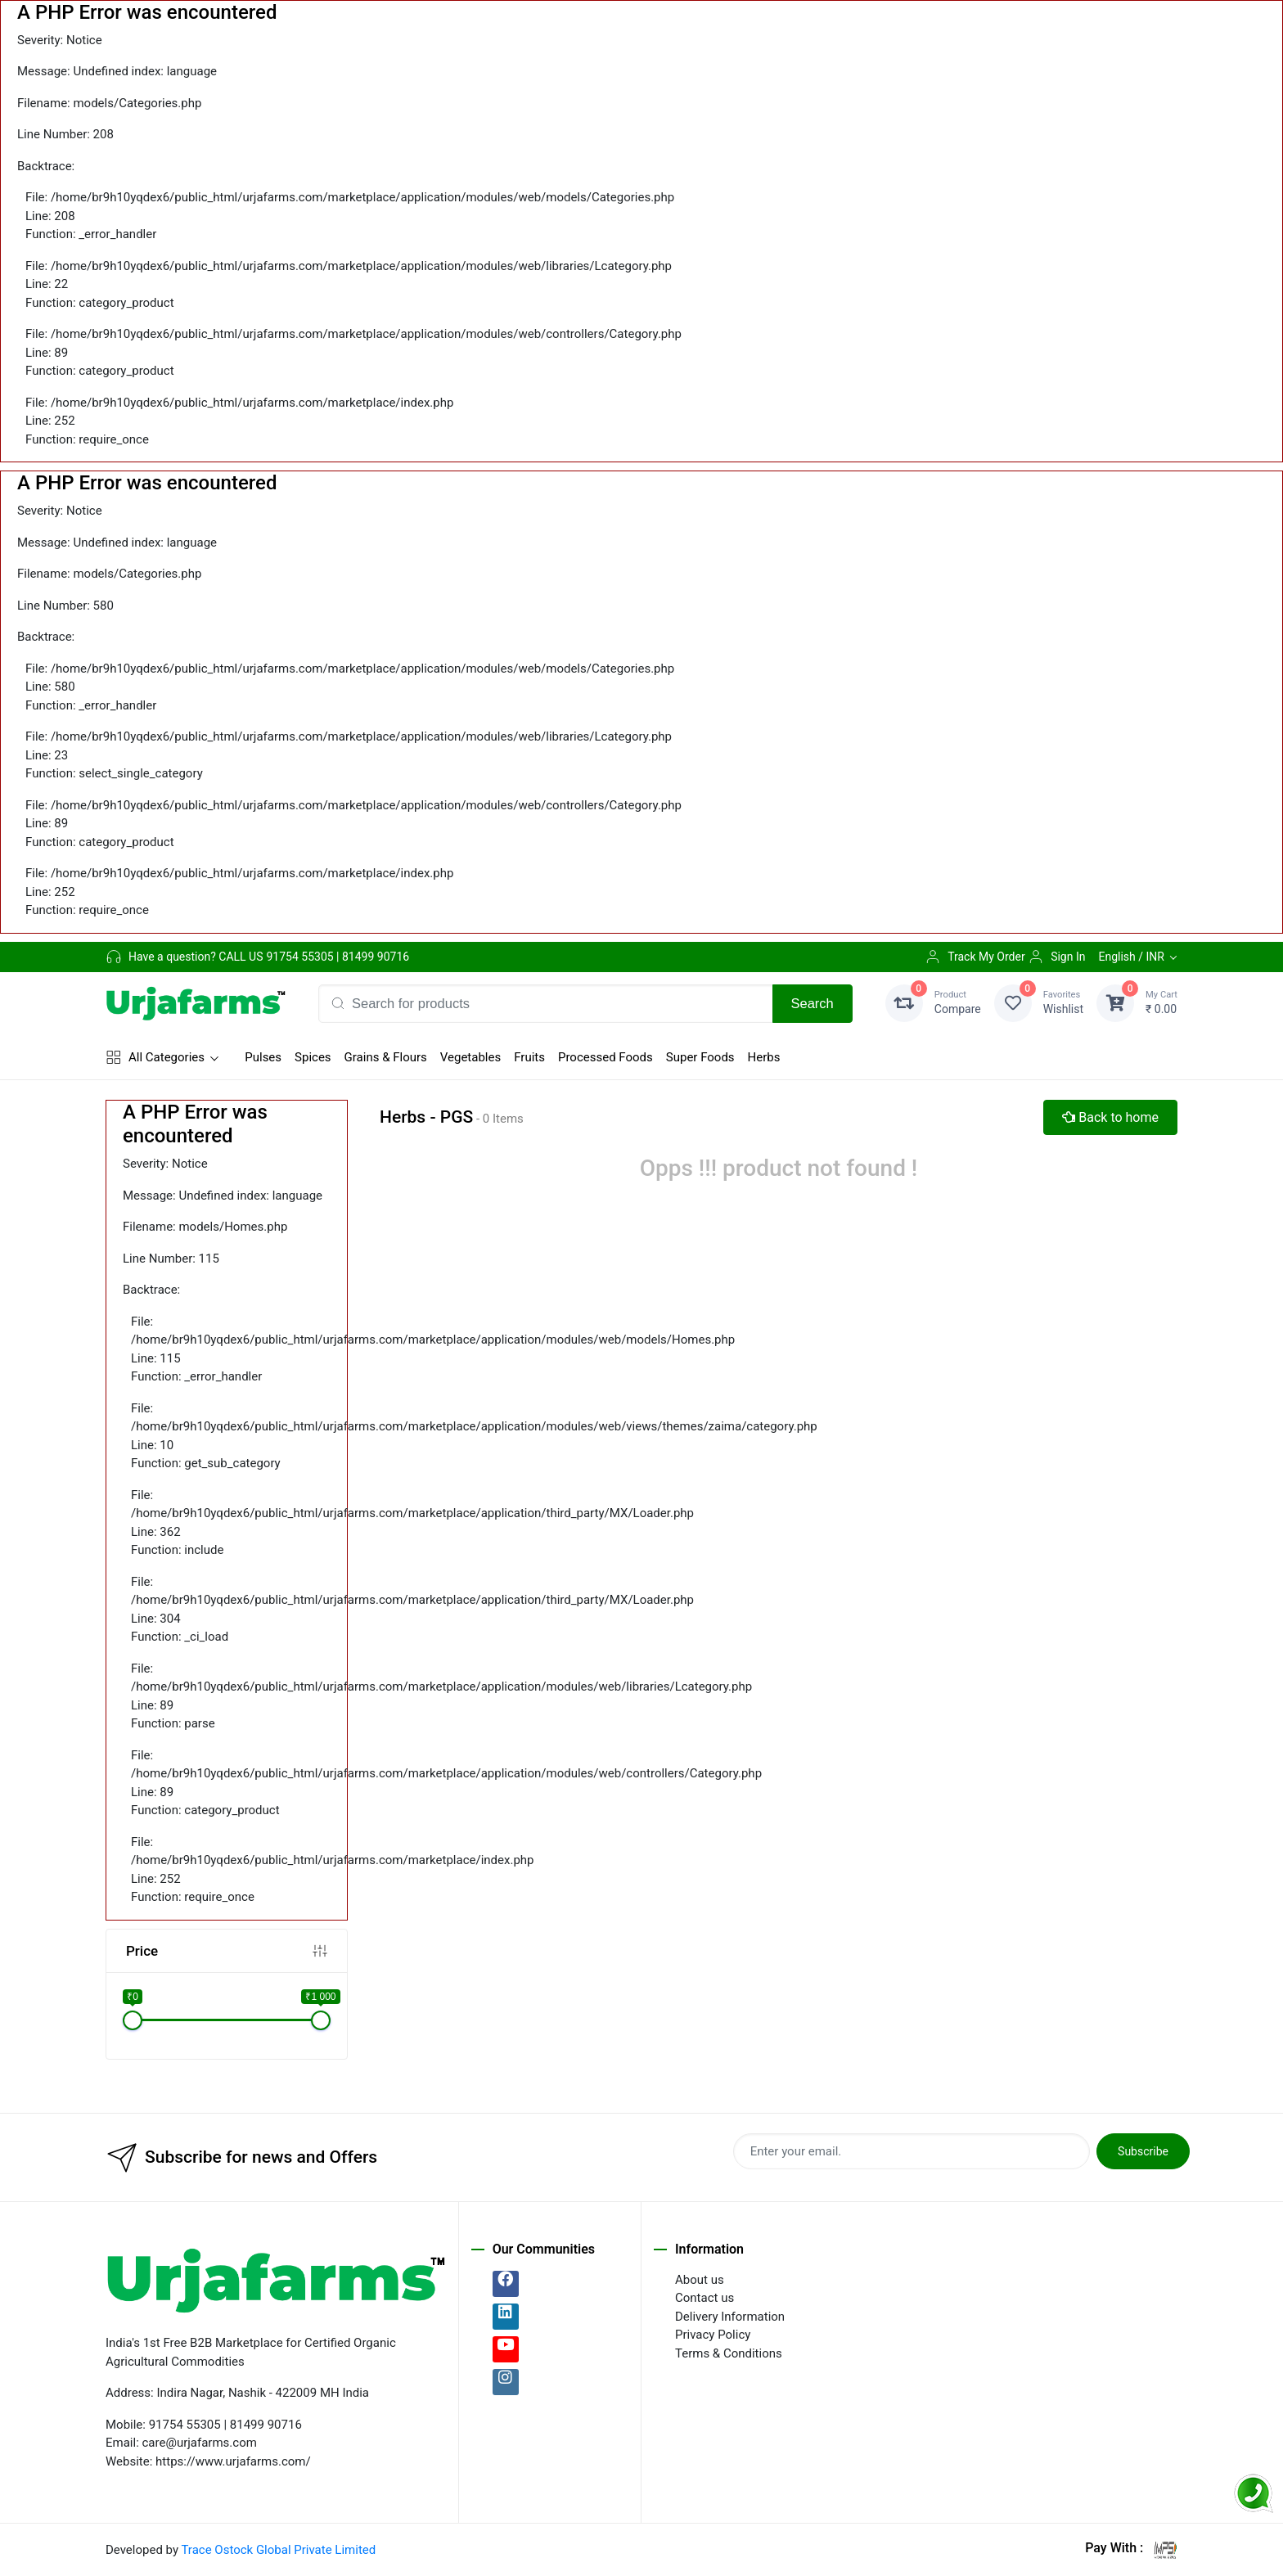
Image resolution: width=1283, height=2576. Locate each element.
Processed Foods (605, 1057)
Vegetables (470, 1057)
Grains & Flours (385, 1057)
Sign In (1056, 956)
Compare (957, 1002)
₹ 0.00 (1161, 1002)
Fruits (529, 1057)
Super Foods (700, 1057)
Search (812, 1003)
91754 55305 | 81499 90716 (337, 956)
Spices (313, 1057)
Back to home (1110, 1117)
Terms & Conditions (728, 2353)
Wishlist (1063, 1002)
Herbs (764, 1057)
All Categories (155, 1057)
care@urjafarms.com (199, 2442)
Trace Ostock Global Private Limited (278, 2549)
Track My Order (974, 956)
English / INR (1131, 956)
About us (699, 2279)
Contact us (704, 2297)
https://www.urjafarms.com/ (233, 2461)
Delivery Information (730, 2316)
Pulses (263, 1057)
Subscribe (1143, 2151)
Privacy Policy (712, 2334)
